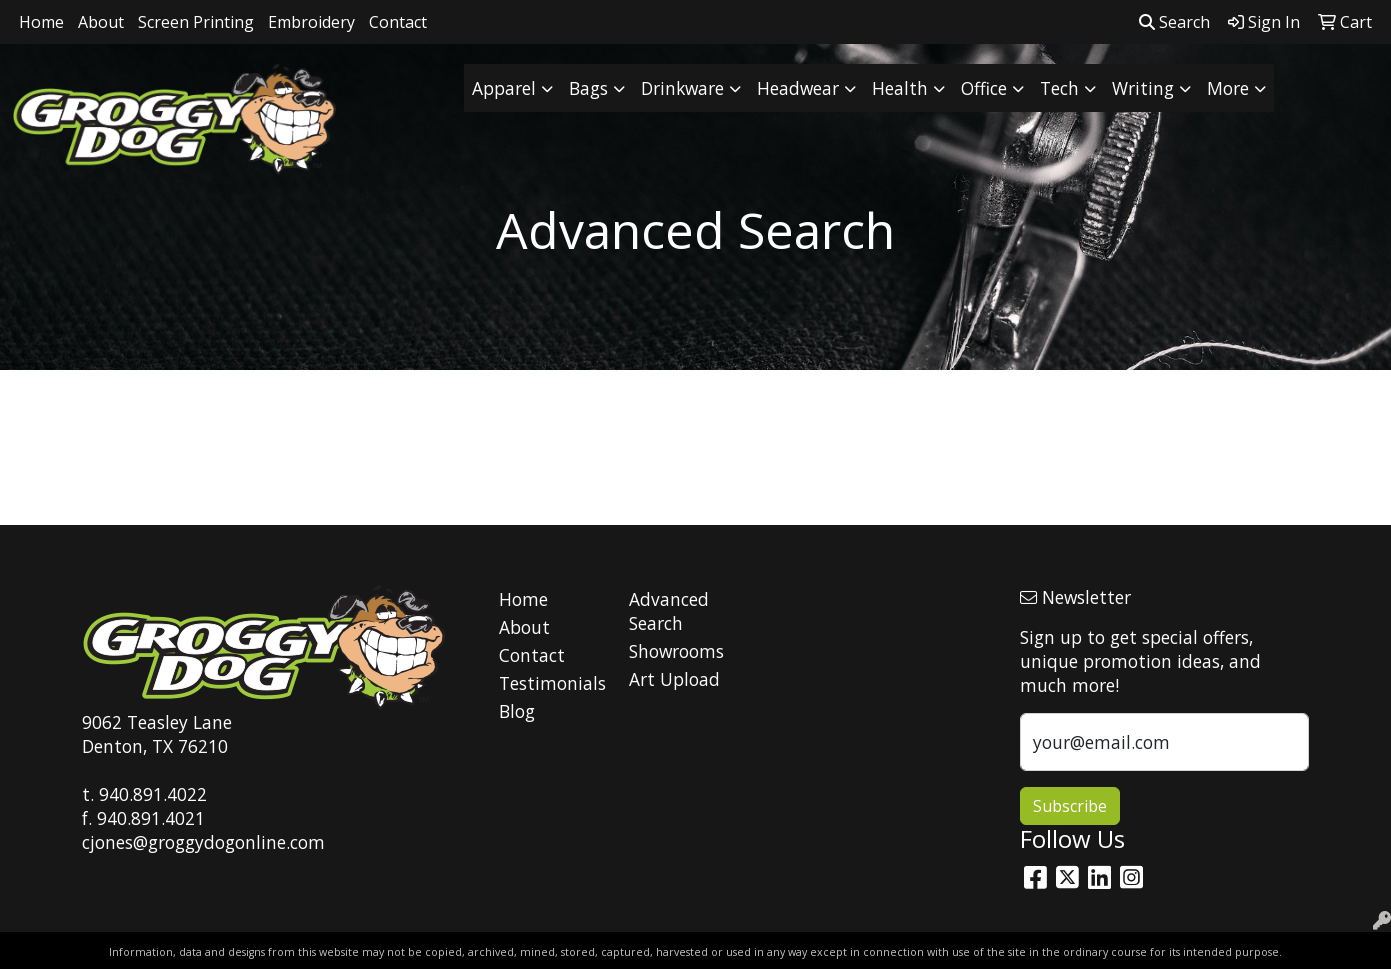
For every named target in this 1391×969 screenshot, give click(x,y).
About (101, 22)
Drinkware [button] (682, 88)
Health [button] (900, 88)
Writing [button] (1143, 88)
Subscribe (1070, 806)
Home (41, 22)
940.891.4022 (153, 794)
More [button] (1228, 88)
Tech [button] (1059, 88)
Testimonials (552, 683)
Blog (517, 711)
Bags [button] (588, 88)
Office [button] (984, 88)
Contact (398, 22)
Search (1174, 22)
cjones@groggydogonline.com (203, 842)
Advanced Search (669, 611)
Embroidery (311, 22)
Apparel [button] (504, 88)
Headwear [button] (798, 88)
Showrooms (676, 651)
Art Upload (674, 679)
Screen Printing (196, 22)
